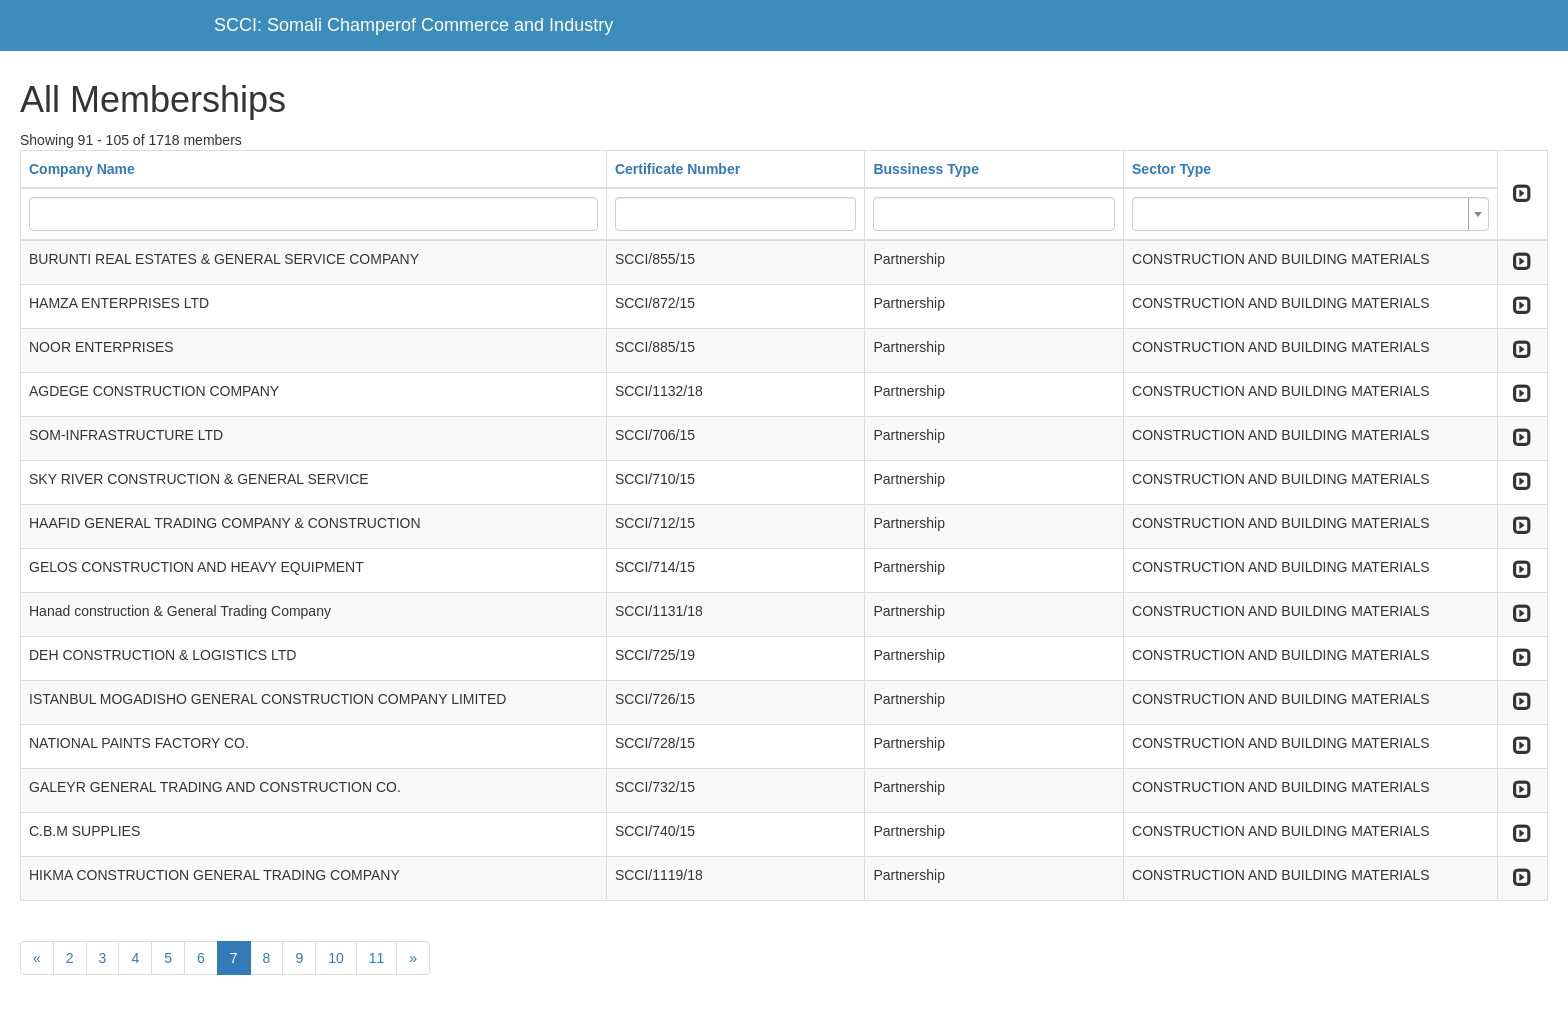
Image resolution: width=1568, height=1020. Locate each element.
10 (336, 958)
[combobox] (1310, 214)
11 (377, 958)
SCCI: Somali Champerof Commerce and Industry (413, 25)
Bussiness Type (926, 169)
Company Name (82, 169)
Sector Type (1171, 169)
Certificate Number (677, 169)
